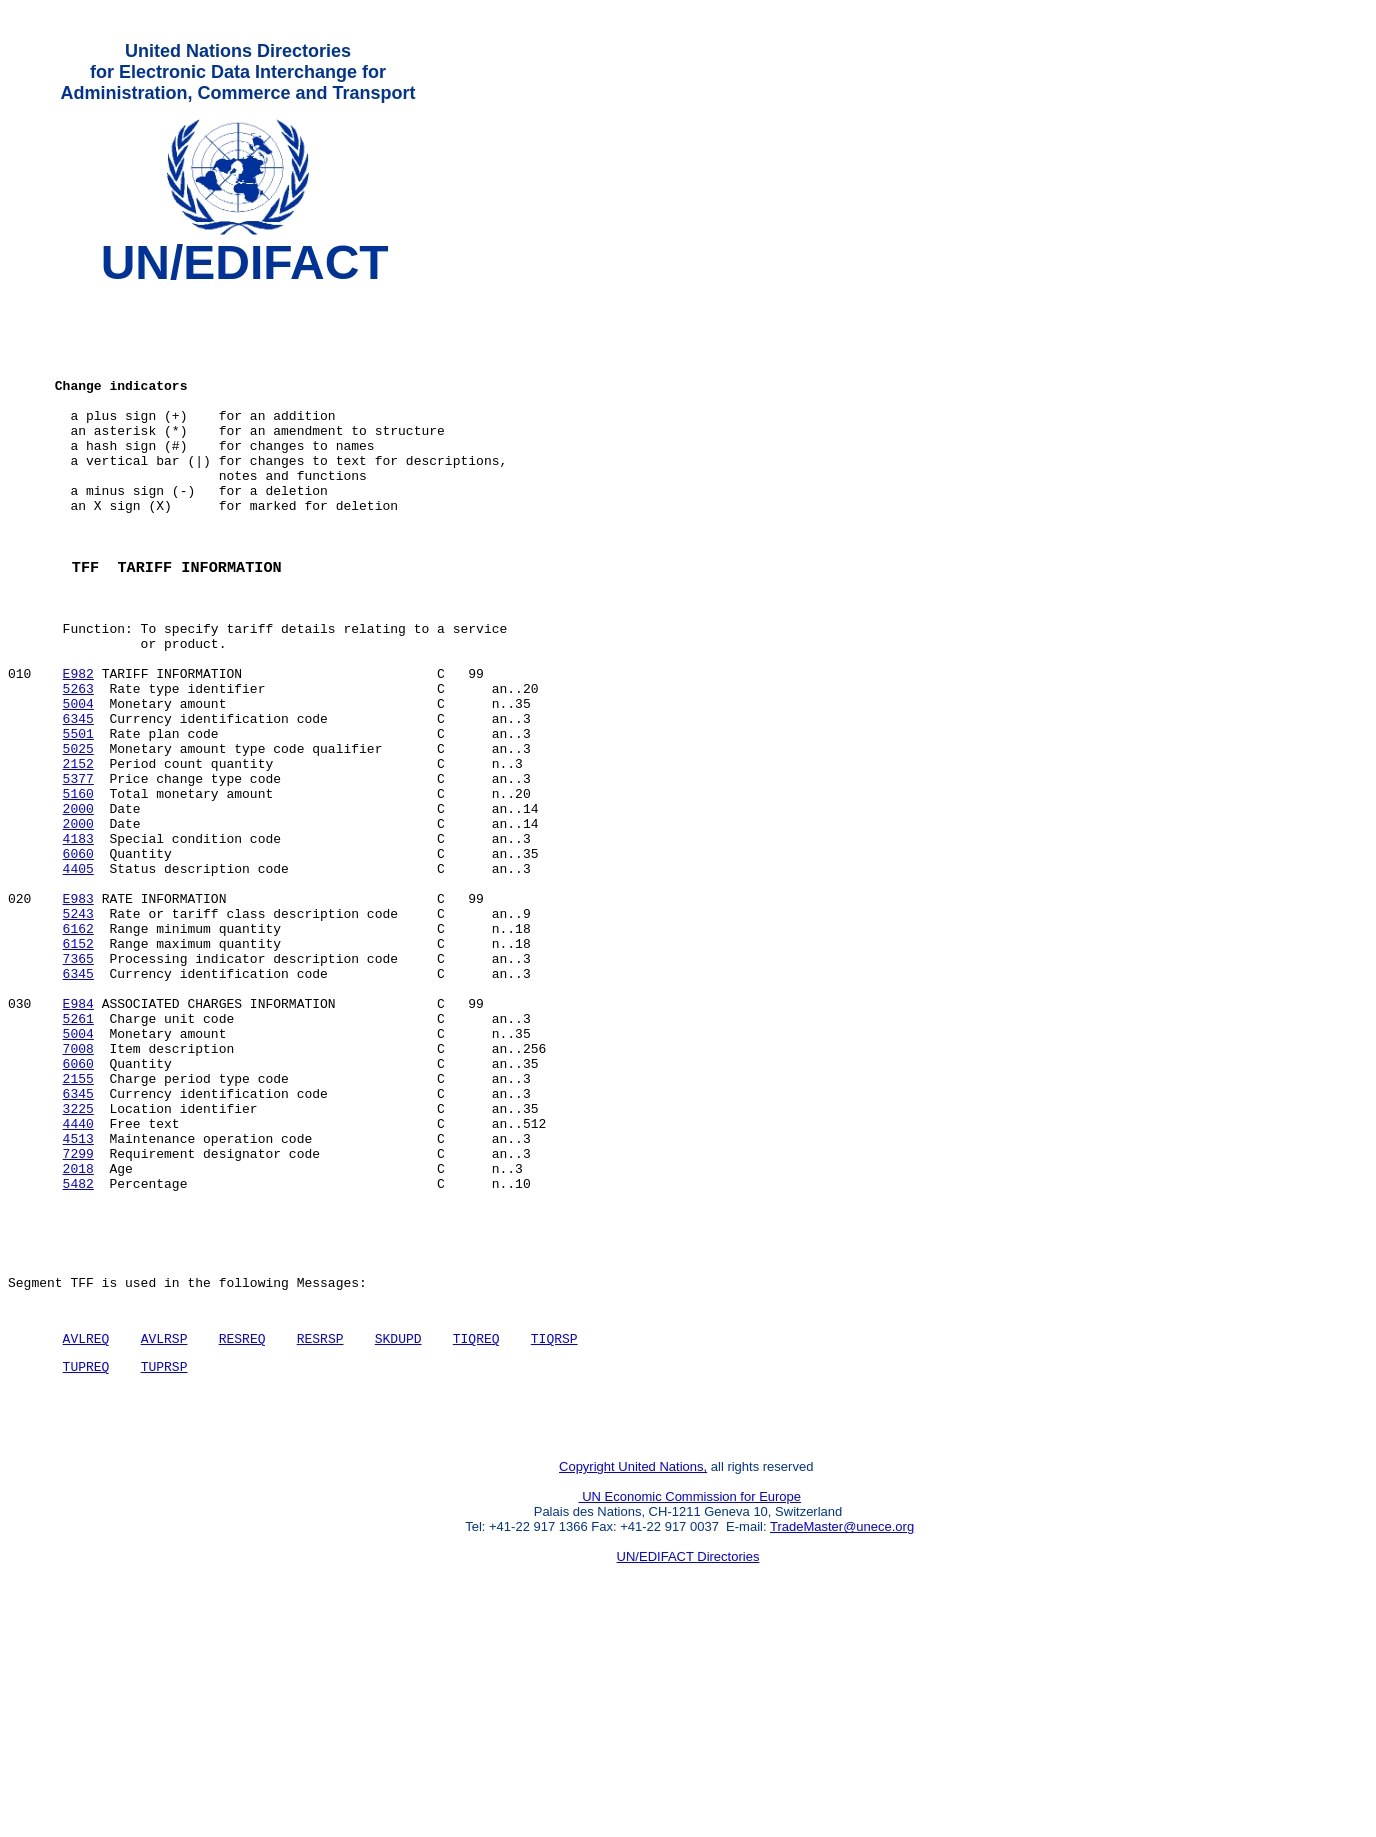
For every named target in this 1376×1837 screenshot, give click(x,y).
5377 (78, 873)
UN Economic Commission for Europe (690, 1702)
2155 (78, 1233)
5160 (78, 891)
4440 (78, 1287)
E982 (78, 747)
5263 (78, 765)
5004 (78, 783)
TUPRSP (164, 1563)
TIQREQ (476, 1532)
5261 (78, 1161)
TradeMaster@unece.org (842, 1732)
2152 (78, 855)
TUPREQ (86, 1563)
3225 (78, 1269)
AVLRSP (164, 1532)
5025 (78, 837)
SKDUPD (398, 1532)
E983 (78, 1017)
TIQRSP (554, 1532)
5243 (78, 1035)
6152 (78, 1071)
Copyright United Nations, (633, 1672)
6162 (78, 1053)
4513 (78, 1305)
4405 (78, 981)
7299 (78, 1323)
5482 (78, 1359)
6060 (78, 963)
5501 (78, 819)
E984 (78, 1143)
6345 (78, 801)
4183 (78, 945)
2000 (78, 909)
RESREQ (242, 1532)
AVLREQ (86, 1532)
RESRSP (320, 1532)
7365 (78, 1089)
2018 (78, 1341)
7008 (78, 1197)
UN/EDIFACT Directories (688, 1762)
